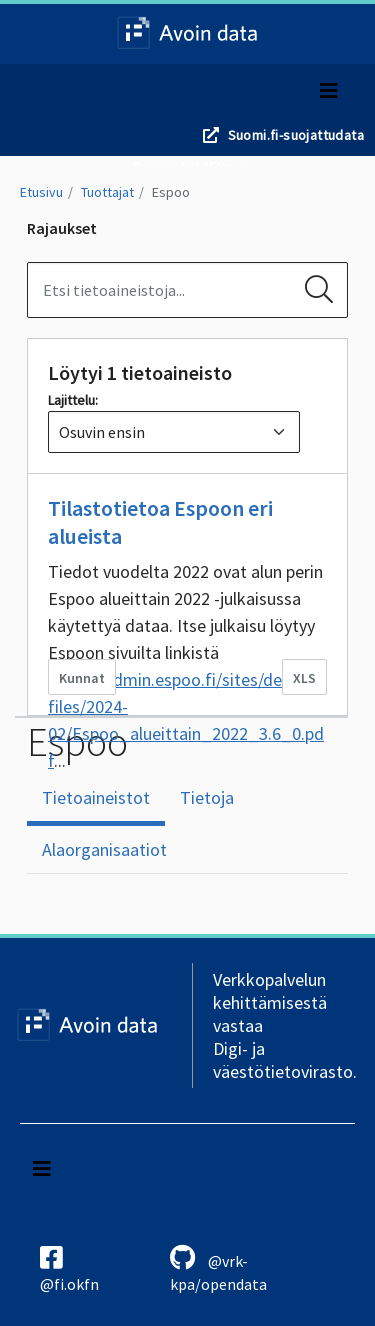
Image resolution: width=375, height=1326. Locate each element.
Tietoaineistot (96, 797)
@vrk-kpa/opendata (218, 1269)
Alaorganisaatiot (104, 849)
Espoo (171, 192)
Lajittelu (71, 400)
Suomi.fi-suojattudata (296, 135)
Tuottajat (107, 192)
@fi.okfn (69, 1269)
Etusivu (41, 192)
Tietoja (207, 797)
